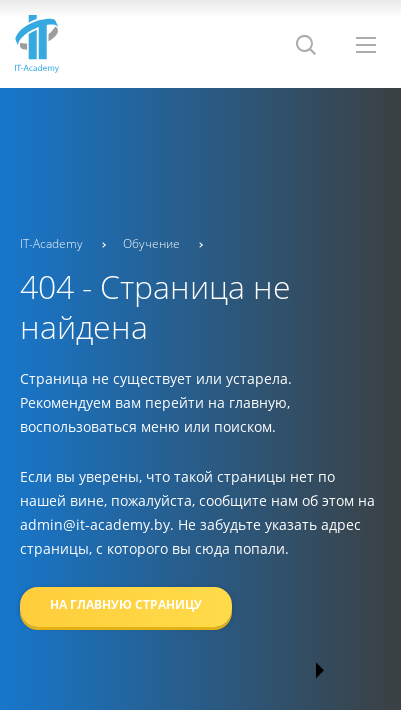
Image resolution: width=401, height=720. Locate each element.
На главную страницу (126, 604)
